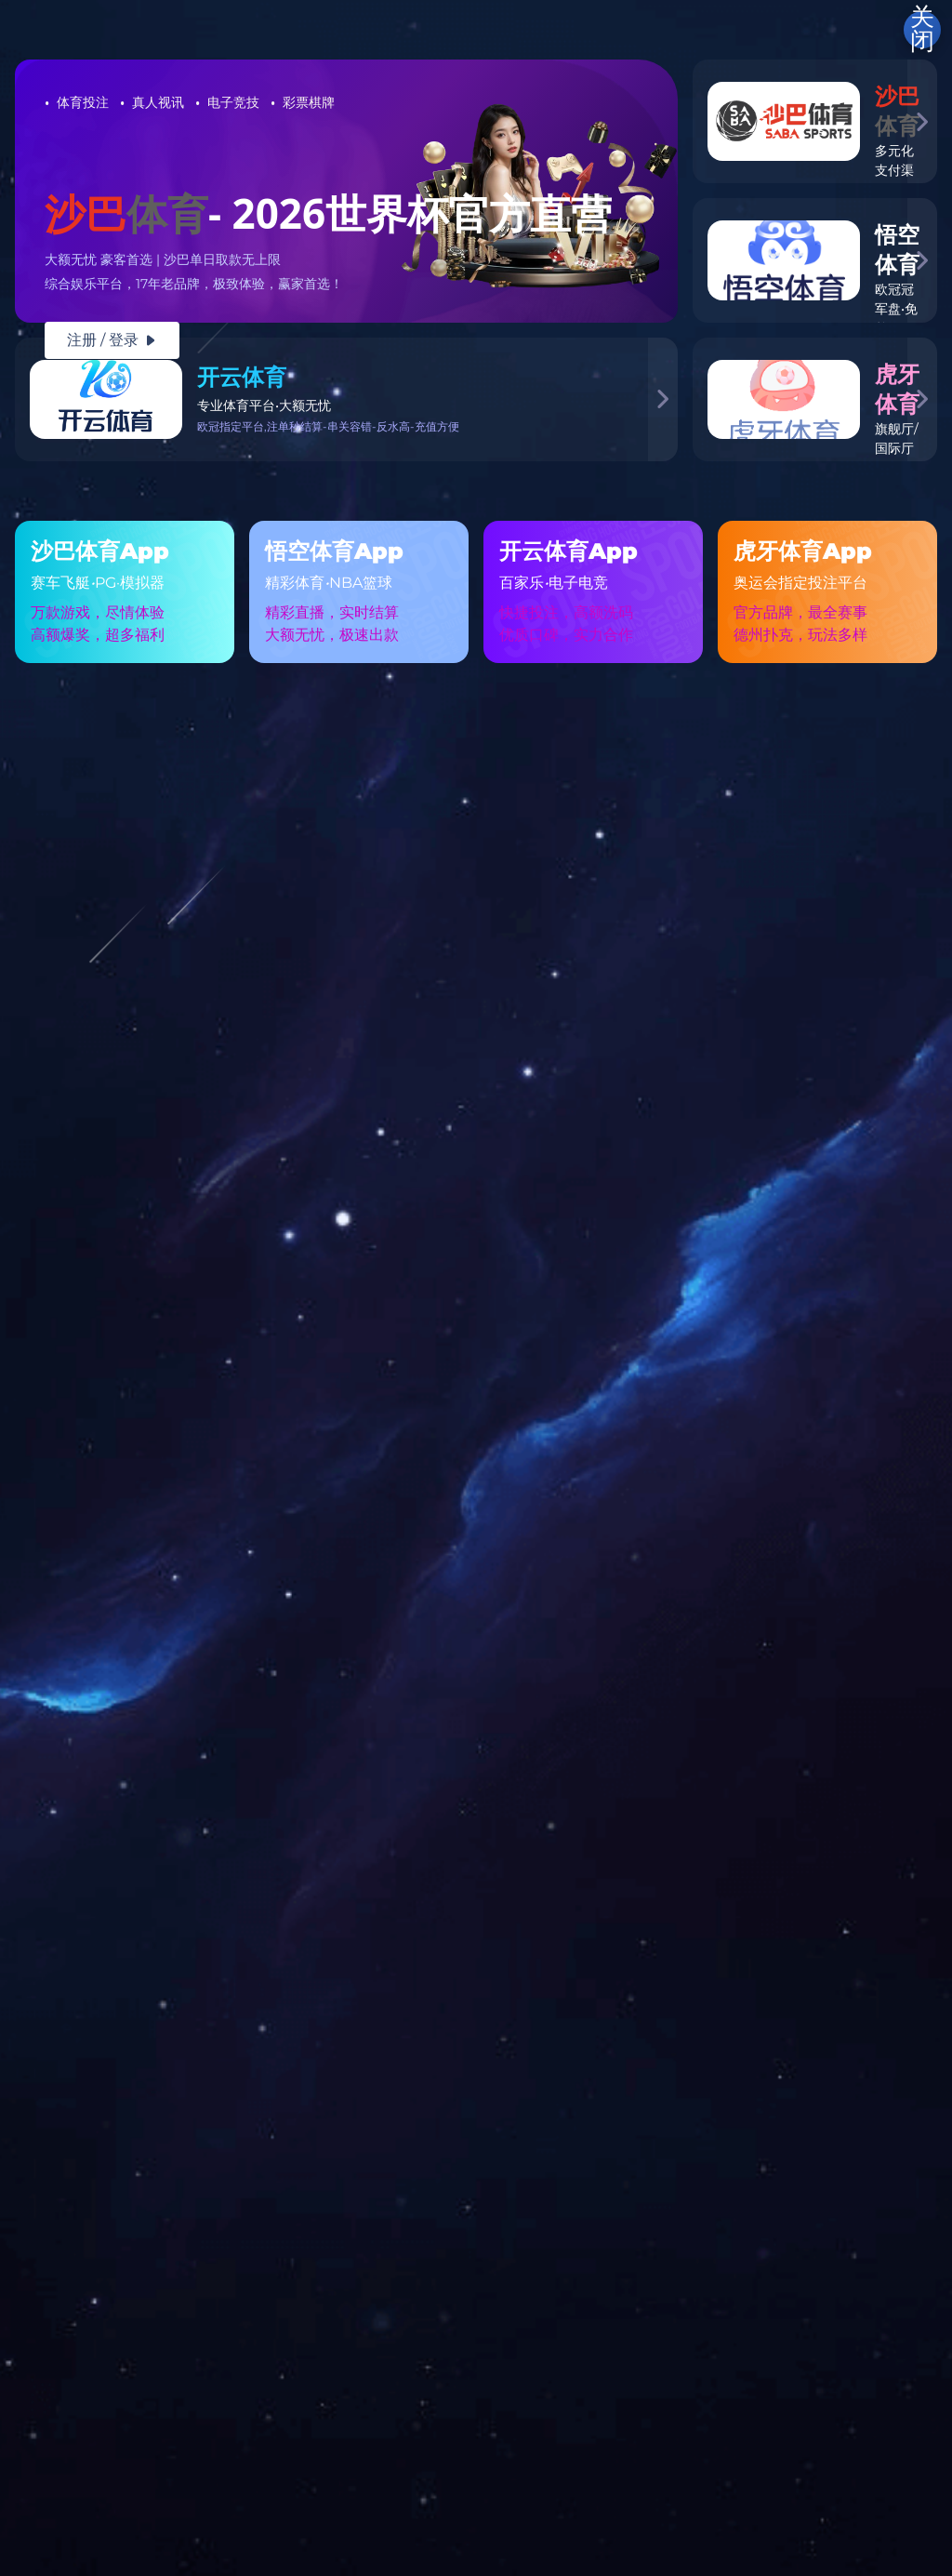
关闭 (922, 29)
